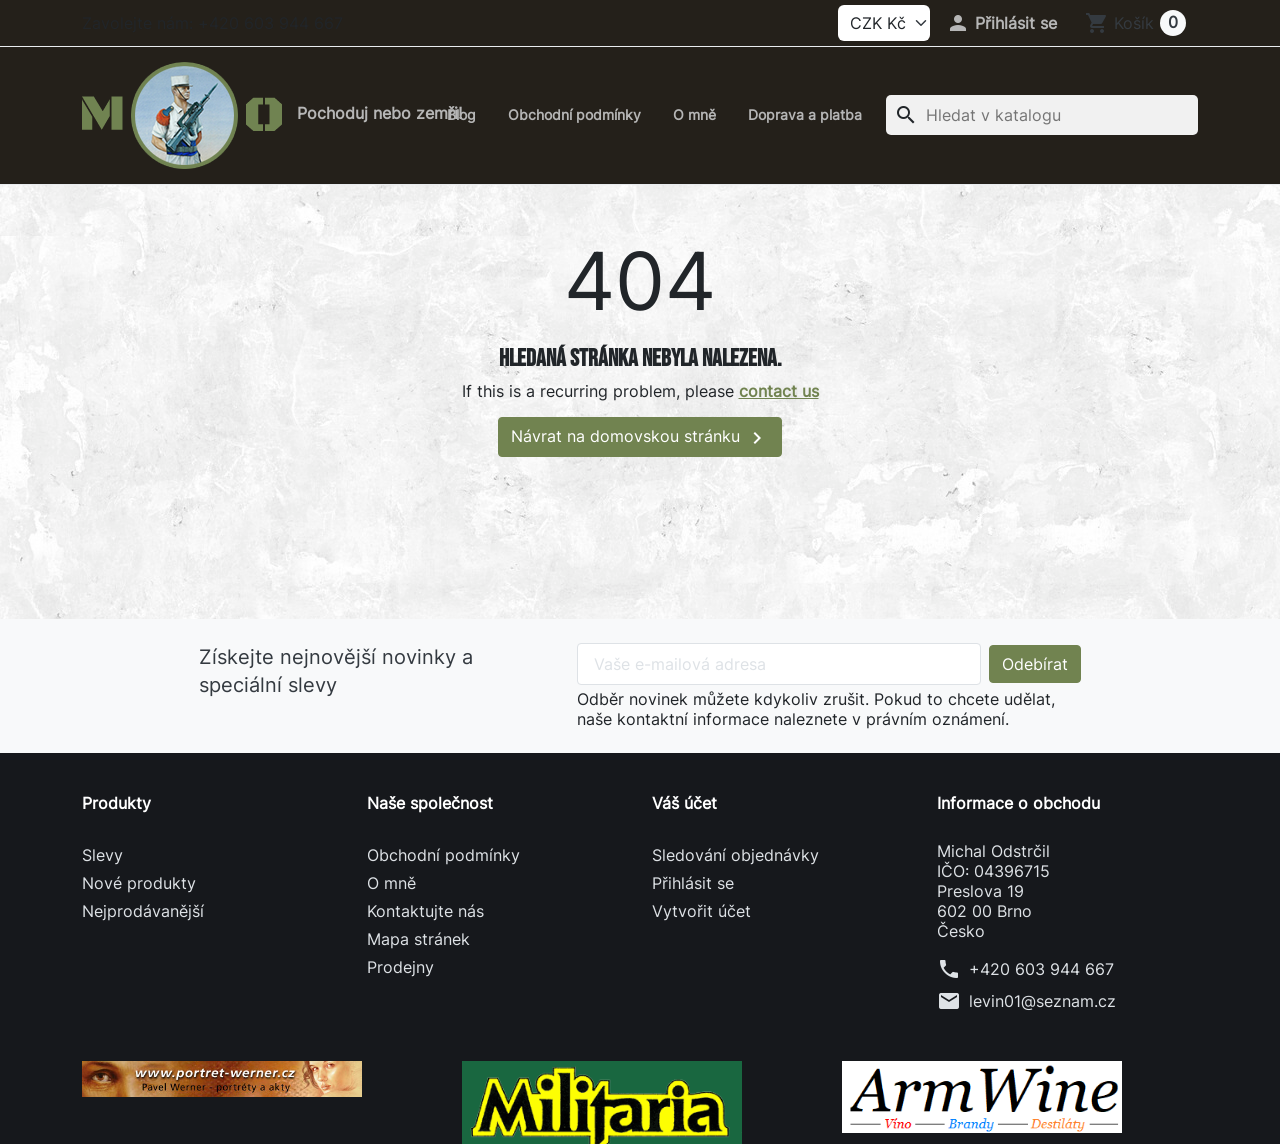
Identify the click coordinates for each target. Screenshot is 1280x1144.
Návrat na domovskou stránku (640, 438)
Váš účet (684, 803)
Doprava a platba (805, 114)
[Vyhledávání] (1042, 115)
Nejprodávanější (143, 911)
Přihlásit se (693, 883)
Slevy (102, 855)
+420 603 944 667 (1041, 969)
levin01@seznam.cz (1042, 1001)
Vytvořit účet (701, 911)
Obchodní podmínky (574, 114)
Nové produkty (139, 883)
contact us (779, 391)
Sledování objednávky (735, 855)
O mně (694, 114)
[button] (1001, 23)
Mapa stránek (418, 939)
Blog (461, 114)
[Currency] (884, 23)
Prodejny (400, 967)
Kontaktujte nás (425, 911)
